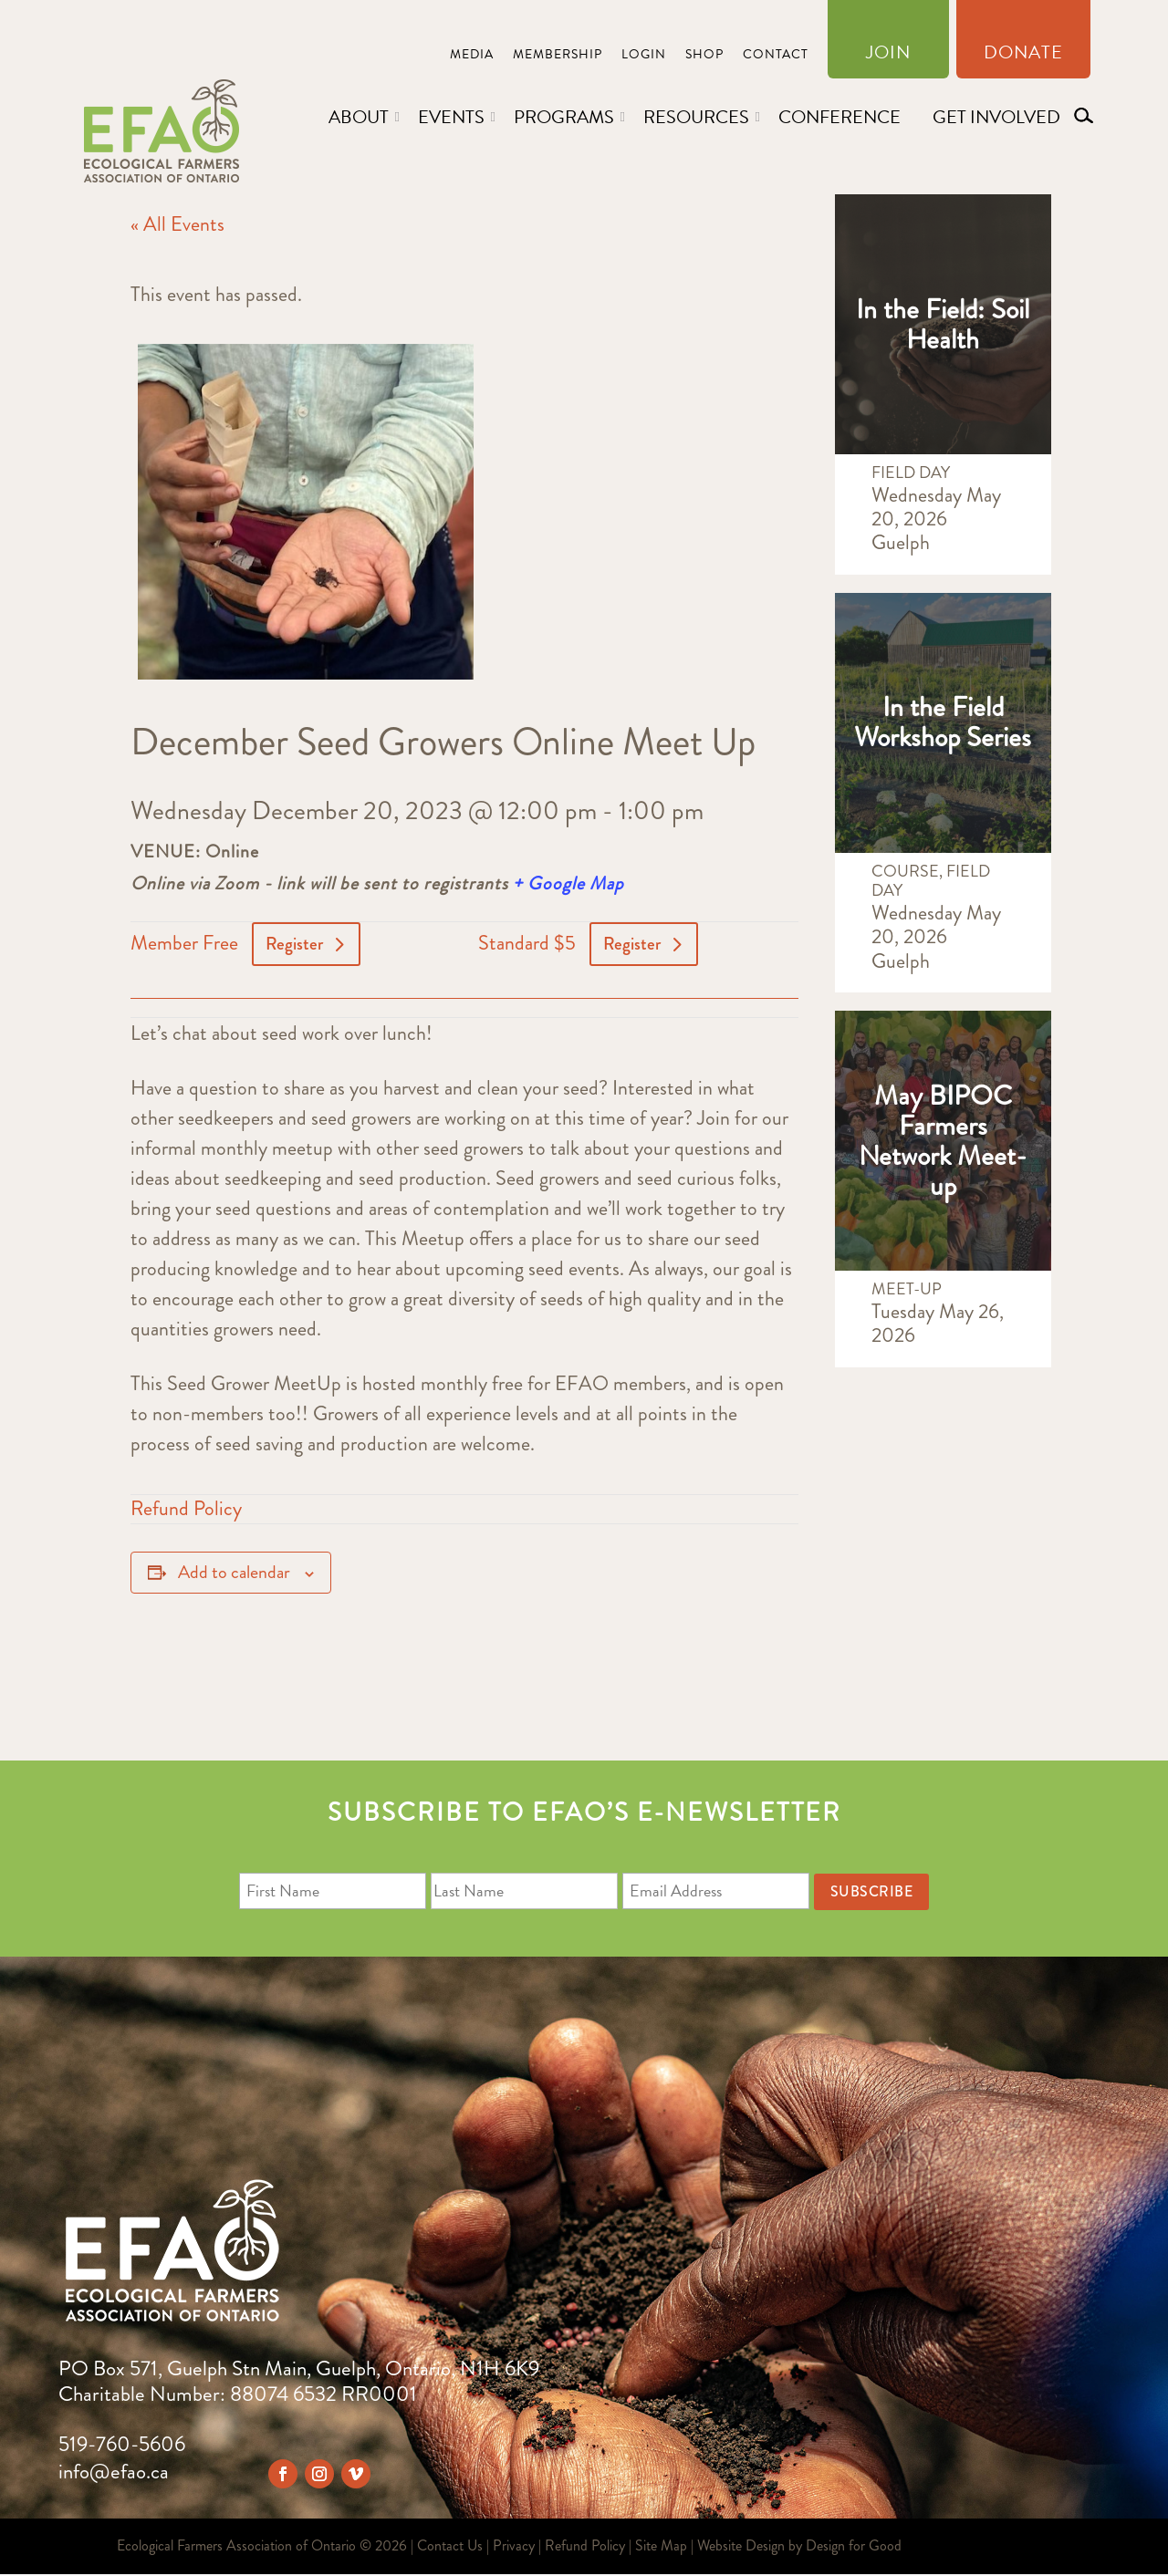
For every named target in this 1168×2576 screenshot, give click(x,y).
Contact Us (450, 2548)
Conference (839, 116)
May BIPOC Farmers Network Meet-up (943, 1140)
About (358, 116)
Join (888, 56)
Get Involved (996, 116)
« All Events (177, 224)
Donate (1023, 56)
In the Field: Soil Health (942, 324)
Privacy (514, 2548)
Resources (696, 116)
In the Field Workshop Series (942, 722)
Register (296, 944)
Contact (775, 56)
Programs (564, 116)
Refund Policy (186, 1510)
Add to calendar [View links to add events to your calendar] (234, 1574)
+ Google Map (568, 883)
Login (643, 56)
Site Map (661, 2548)
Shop (704, 56)
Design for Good (854, 2548)
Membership (557, 56)
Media (472, 56)
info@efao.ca (113, 2473)
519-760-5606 (121, 2446)
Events (451, 116)
